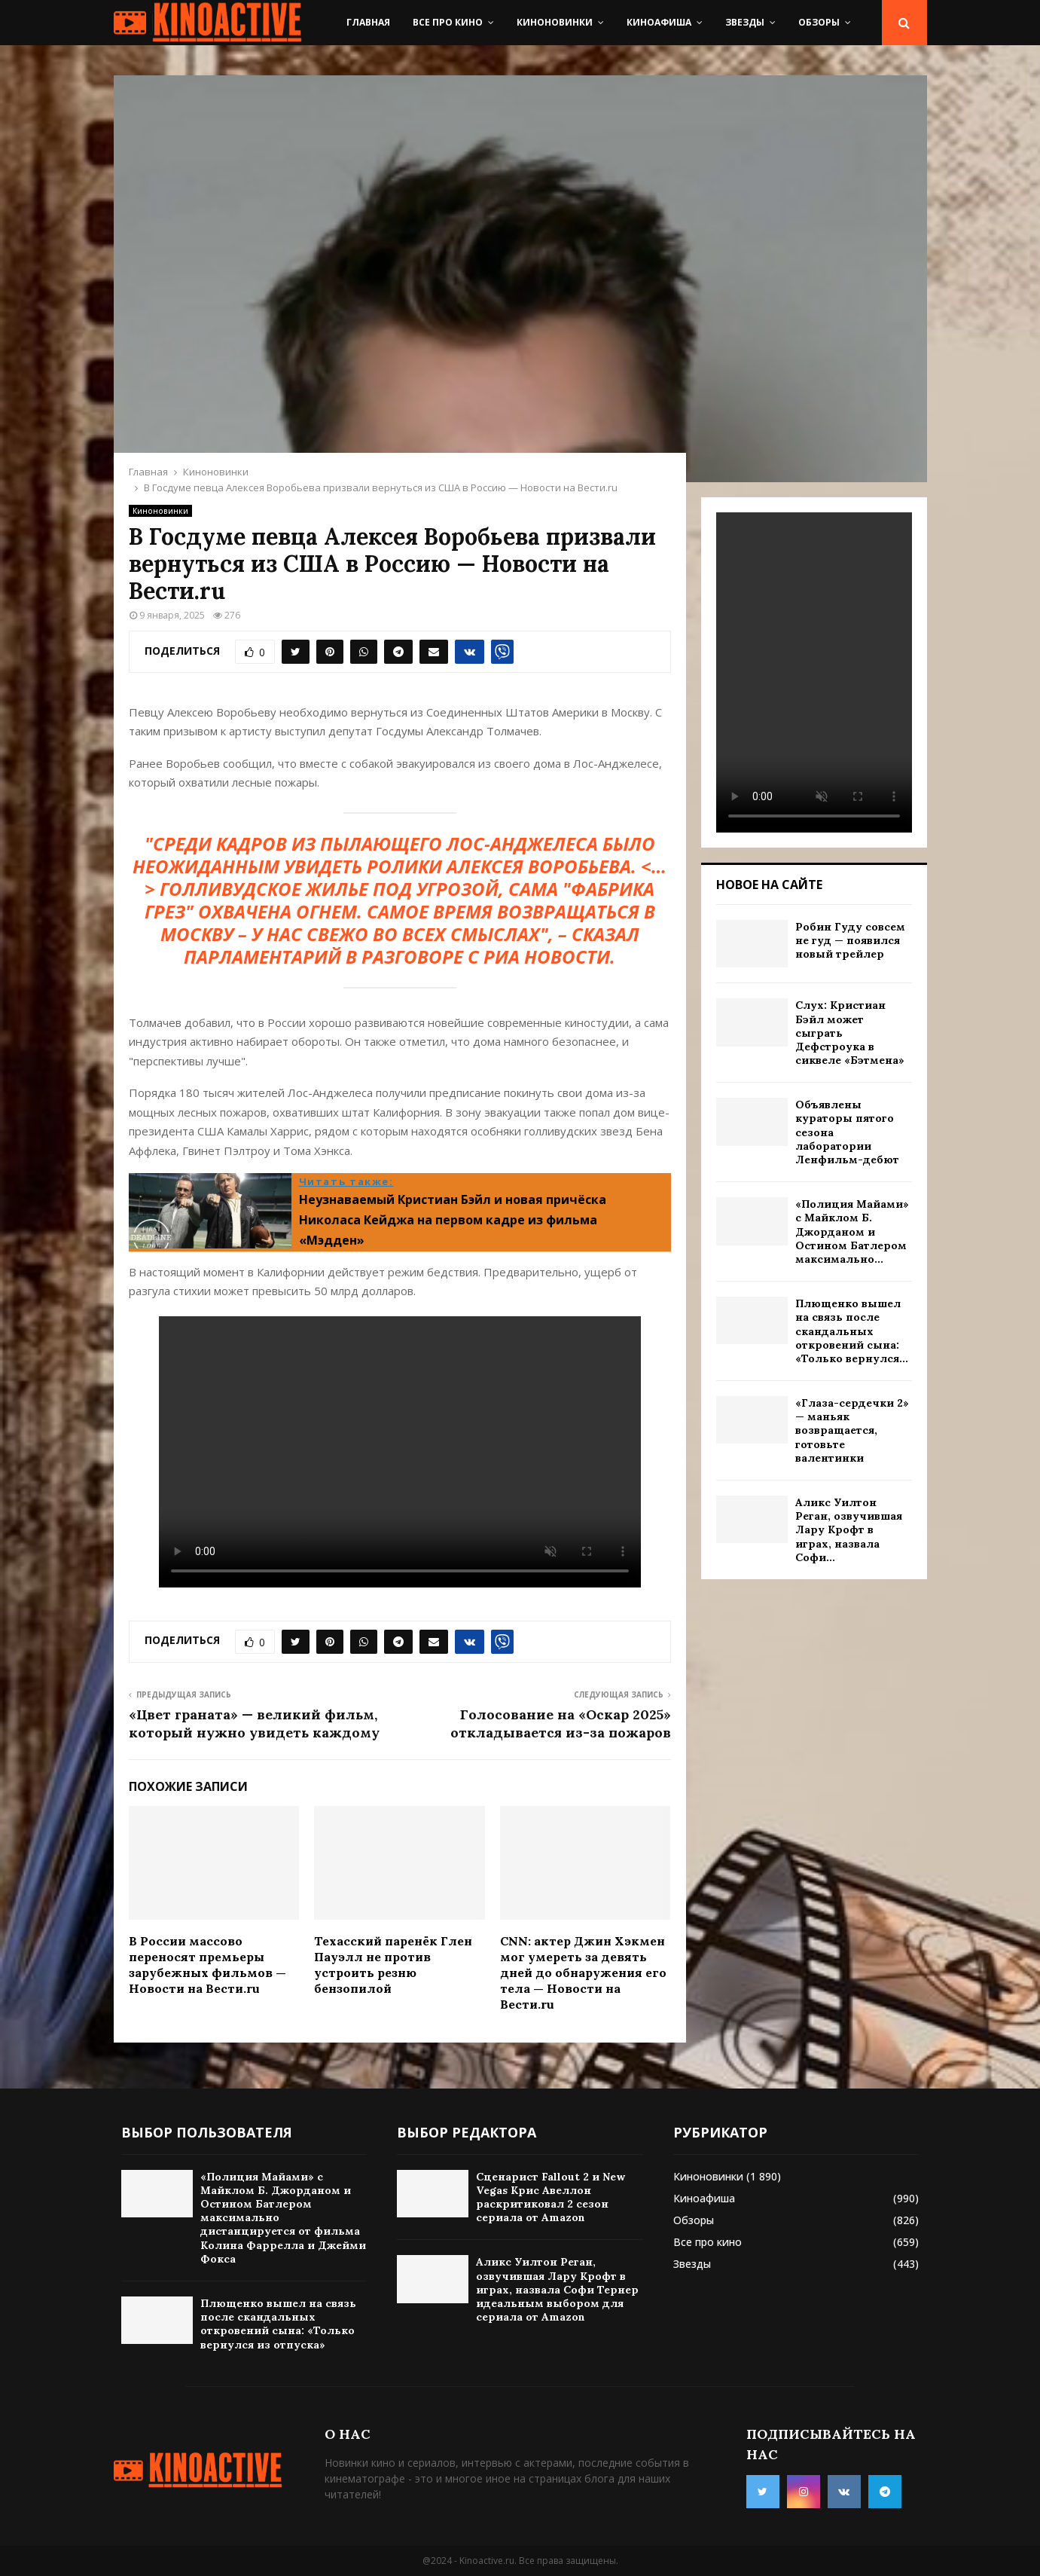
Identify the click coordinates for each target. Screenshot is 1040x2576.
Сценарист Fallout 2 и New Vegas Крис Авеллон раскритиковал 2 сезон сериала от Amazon (550, 2197)
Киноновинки (555, 22)
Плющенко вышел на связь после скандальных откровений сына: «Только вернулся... (851, 1331)
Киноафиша (659, 22)
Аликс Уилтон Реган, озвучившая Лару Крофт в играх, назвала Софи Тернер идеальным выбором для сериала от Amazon (557, 2289)
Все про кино (448, 22)
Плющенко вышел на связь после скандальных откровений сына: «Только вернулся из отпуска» (278, 2323)
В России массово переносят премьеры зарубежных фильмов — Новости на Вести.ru (207, 1964)
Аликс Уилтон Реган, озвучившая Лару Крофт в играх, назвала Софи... (848, 1530)
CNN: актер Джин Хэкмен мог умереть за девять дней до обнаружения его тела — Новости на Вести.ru (583, 1972)
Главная (368, 22)
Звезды (744, 22)
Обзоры (819, 22)
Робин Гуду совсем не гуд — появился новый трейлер (850, 940)
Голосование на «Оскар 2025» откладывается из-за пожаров (560, 1723)
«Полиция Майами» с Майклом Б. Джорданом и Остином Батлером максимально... (852, 1231)
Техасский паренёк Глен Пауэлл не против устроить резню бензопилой (393, 1964)
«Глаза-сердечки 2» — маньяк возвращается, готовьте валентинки (852, 1430)
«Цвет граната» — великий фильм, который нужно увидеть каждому (254, 1723)
